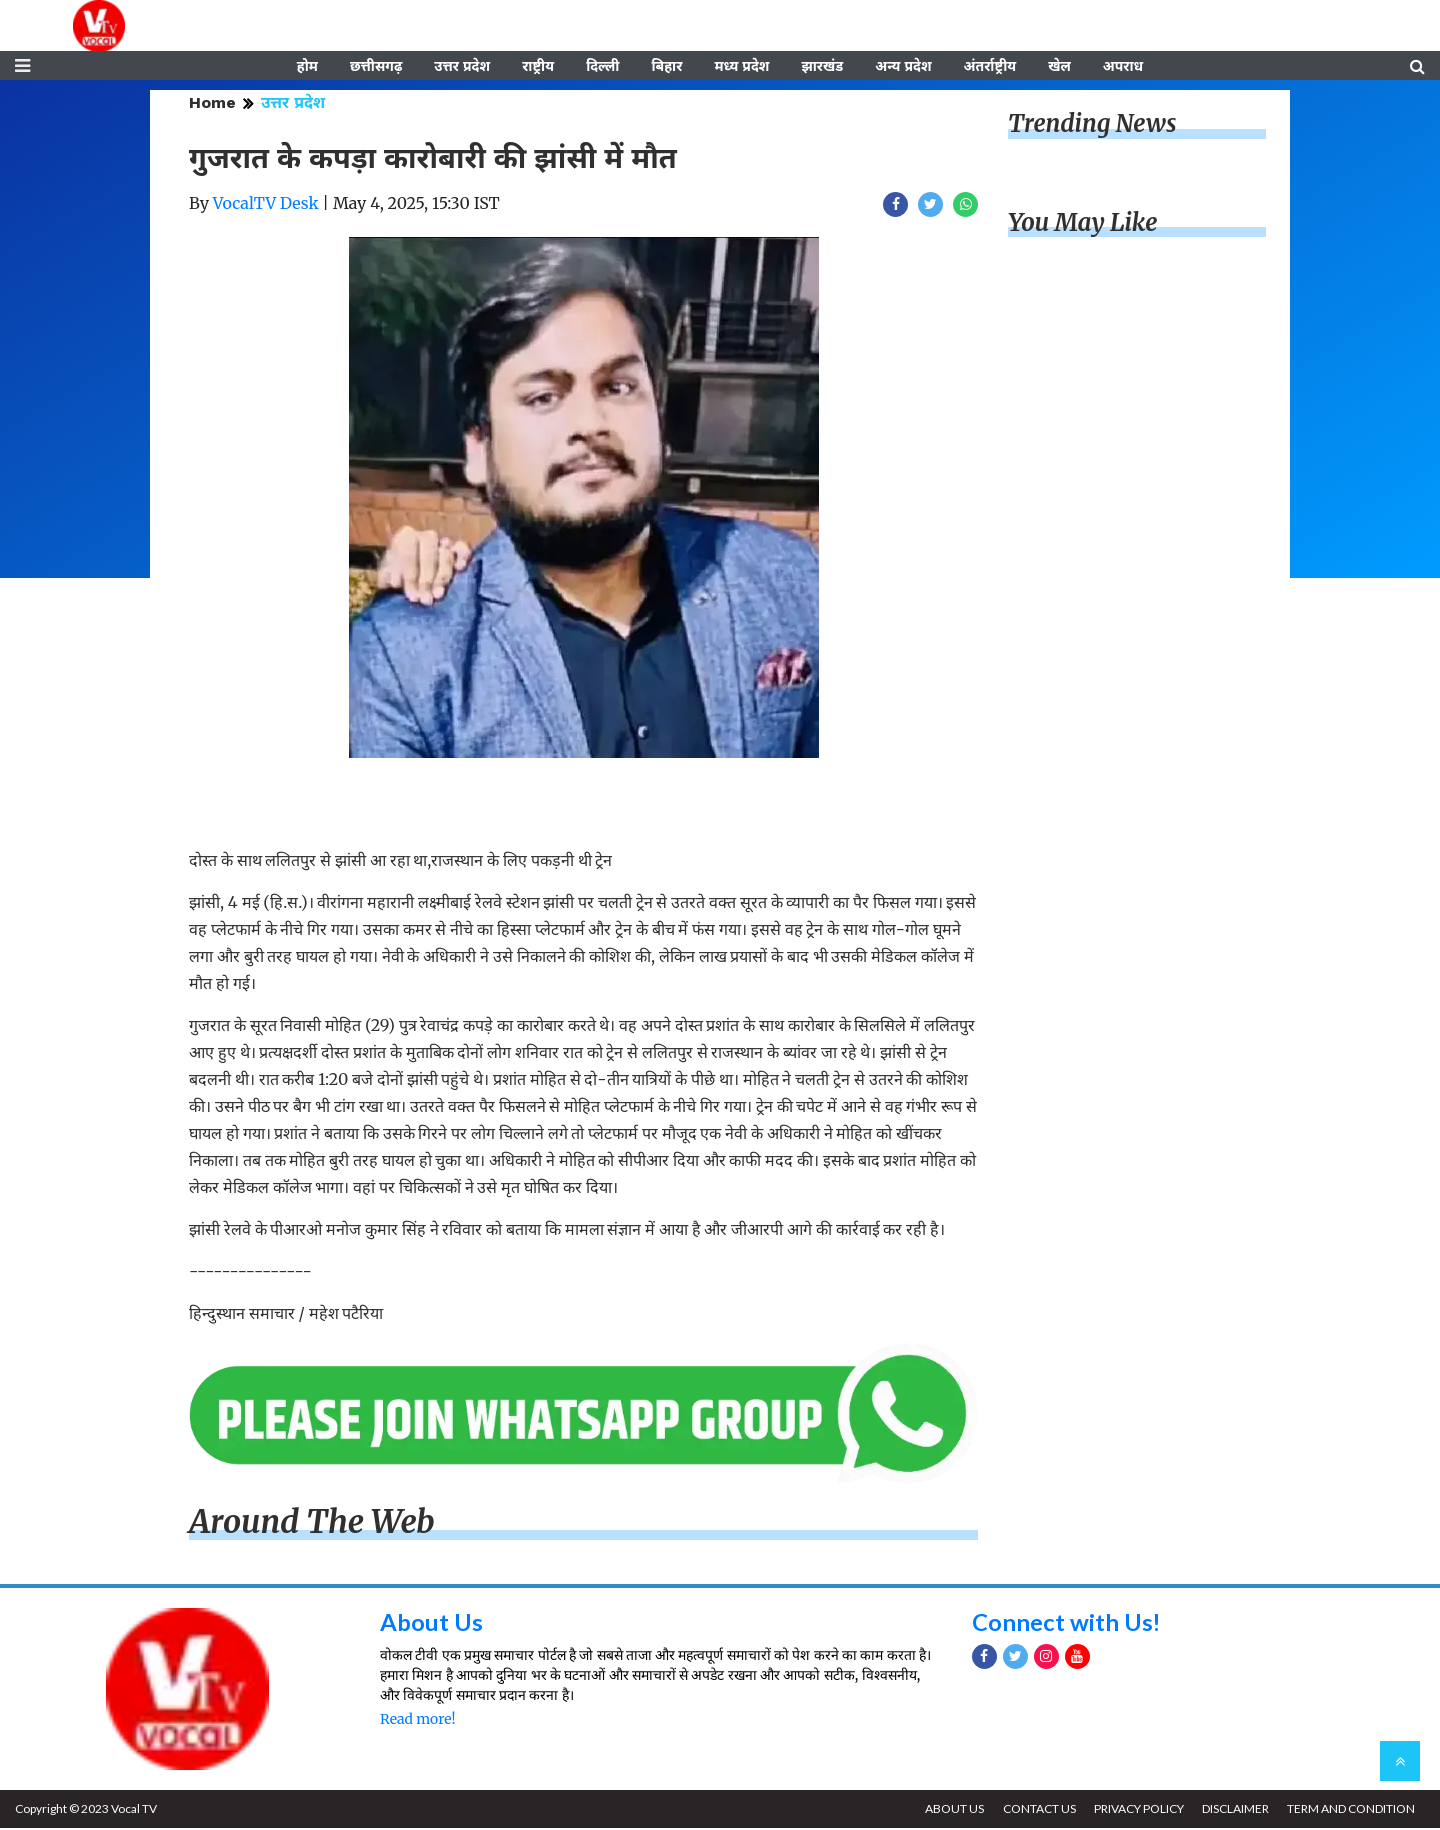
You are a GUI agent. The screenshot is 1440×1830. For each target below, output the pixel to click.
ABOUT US (951, 1810)
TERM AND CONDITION (1351, 1810)
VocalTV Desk (266, 205)
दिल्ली (602, 67)
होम (307, 67)
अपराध (1123, 67)
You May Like (1083, 224)
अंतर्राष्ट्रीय (990, 67)
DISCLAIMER (1234, 1810)
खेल (1059, 67)
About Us (431, 1622)
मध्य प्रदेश (741, 67)
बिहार (666, 67)
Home (212, 104)
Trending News (1092, 125)
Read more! (417, 1721)
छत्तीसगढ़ (376, 67)
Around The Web (312, 1524)
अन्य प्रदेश (903, 67)
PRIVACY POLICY (1137, 1810)
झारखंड (822, 67)
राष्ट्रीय (538, 67)
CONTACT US (1036, 1810)
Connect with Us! (1067, 1622)
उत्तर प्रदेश (462, 67)
